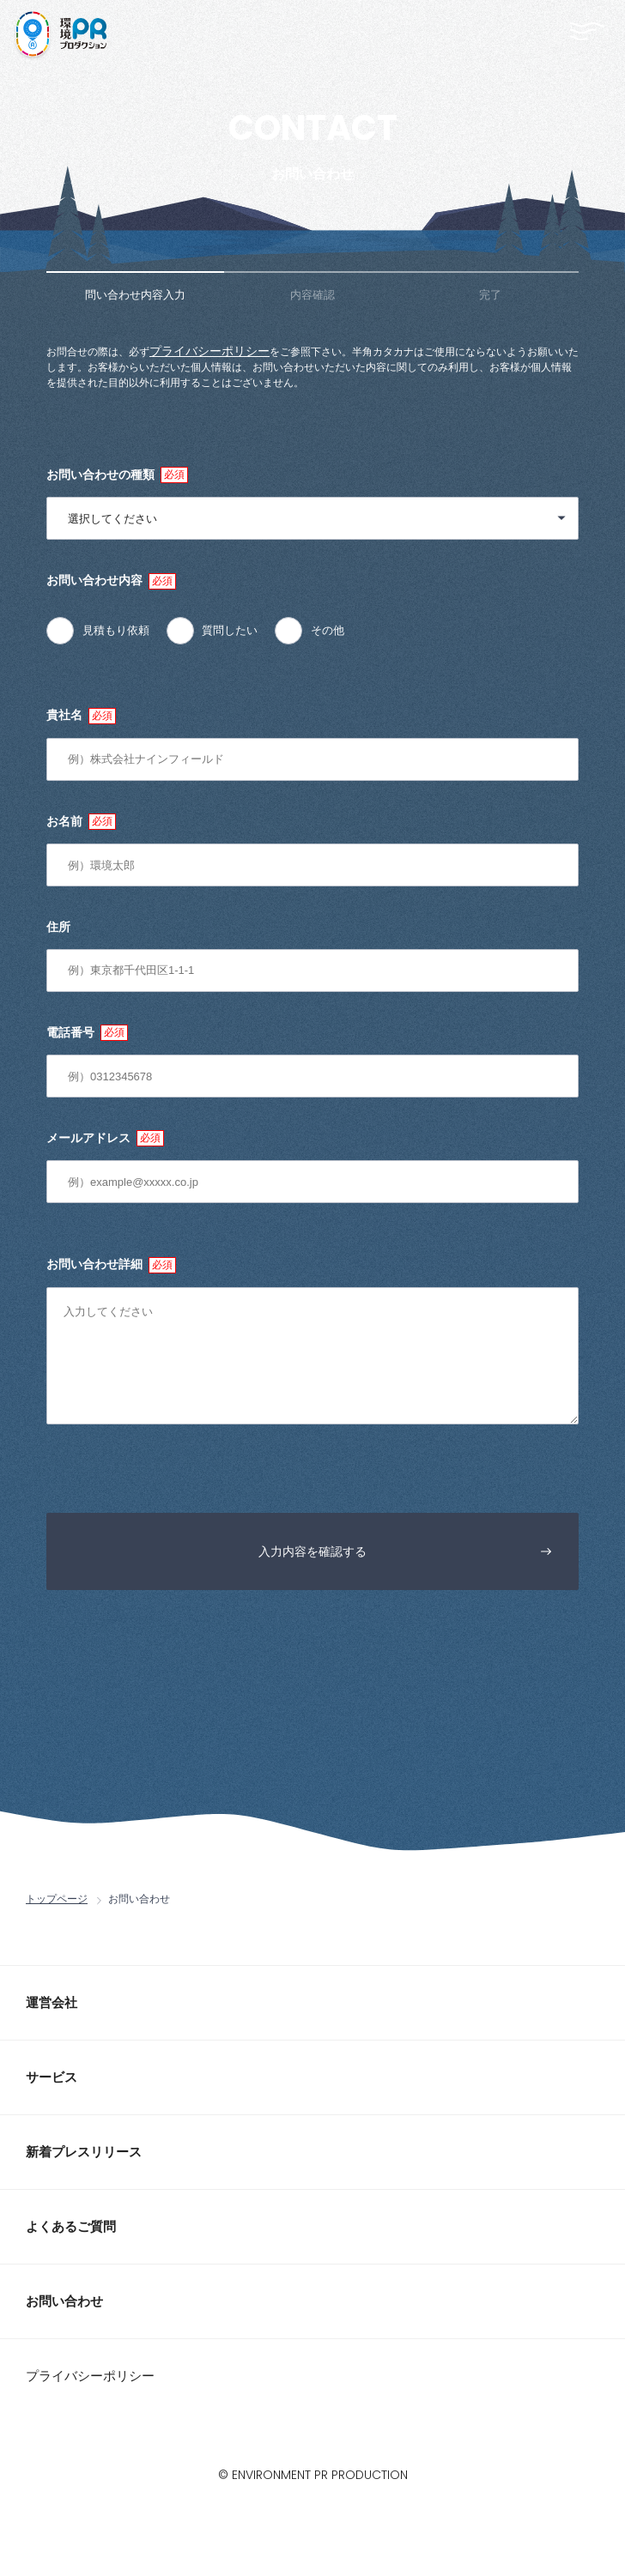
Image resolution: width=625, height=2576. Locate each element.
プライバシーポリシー (209, 351)
